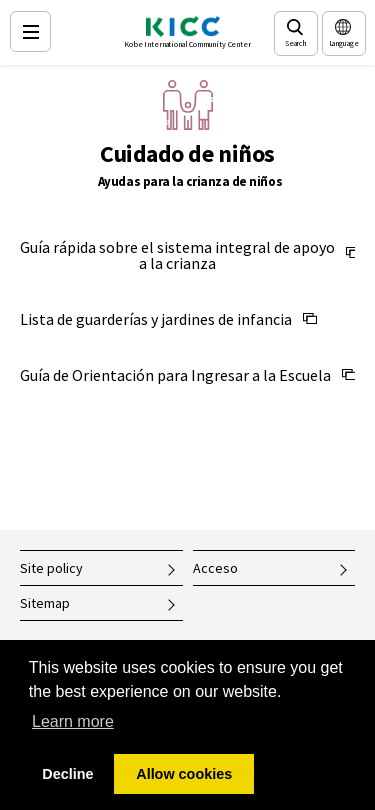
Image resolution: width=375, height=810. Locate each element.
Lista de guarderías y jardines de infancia (156, 319)
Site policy (51, 568)
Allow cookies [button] (184, 774)
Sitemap (45, 603)
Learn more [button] (73, 721)
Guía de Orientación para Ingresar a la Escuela (175, 375)
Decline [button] (67, 774)
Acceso (215, 568)
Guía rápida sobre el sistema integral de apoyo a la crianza (177, 255)
